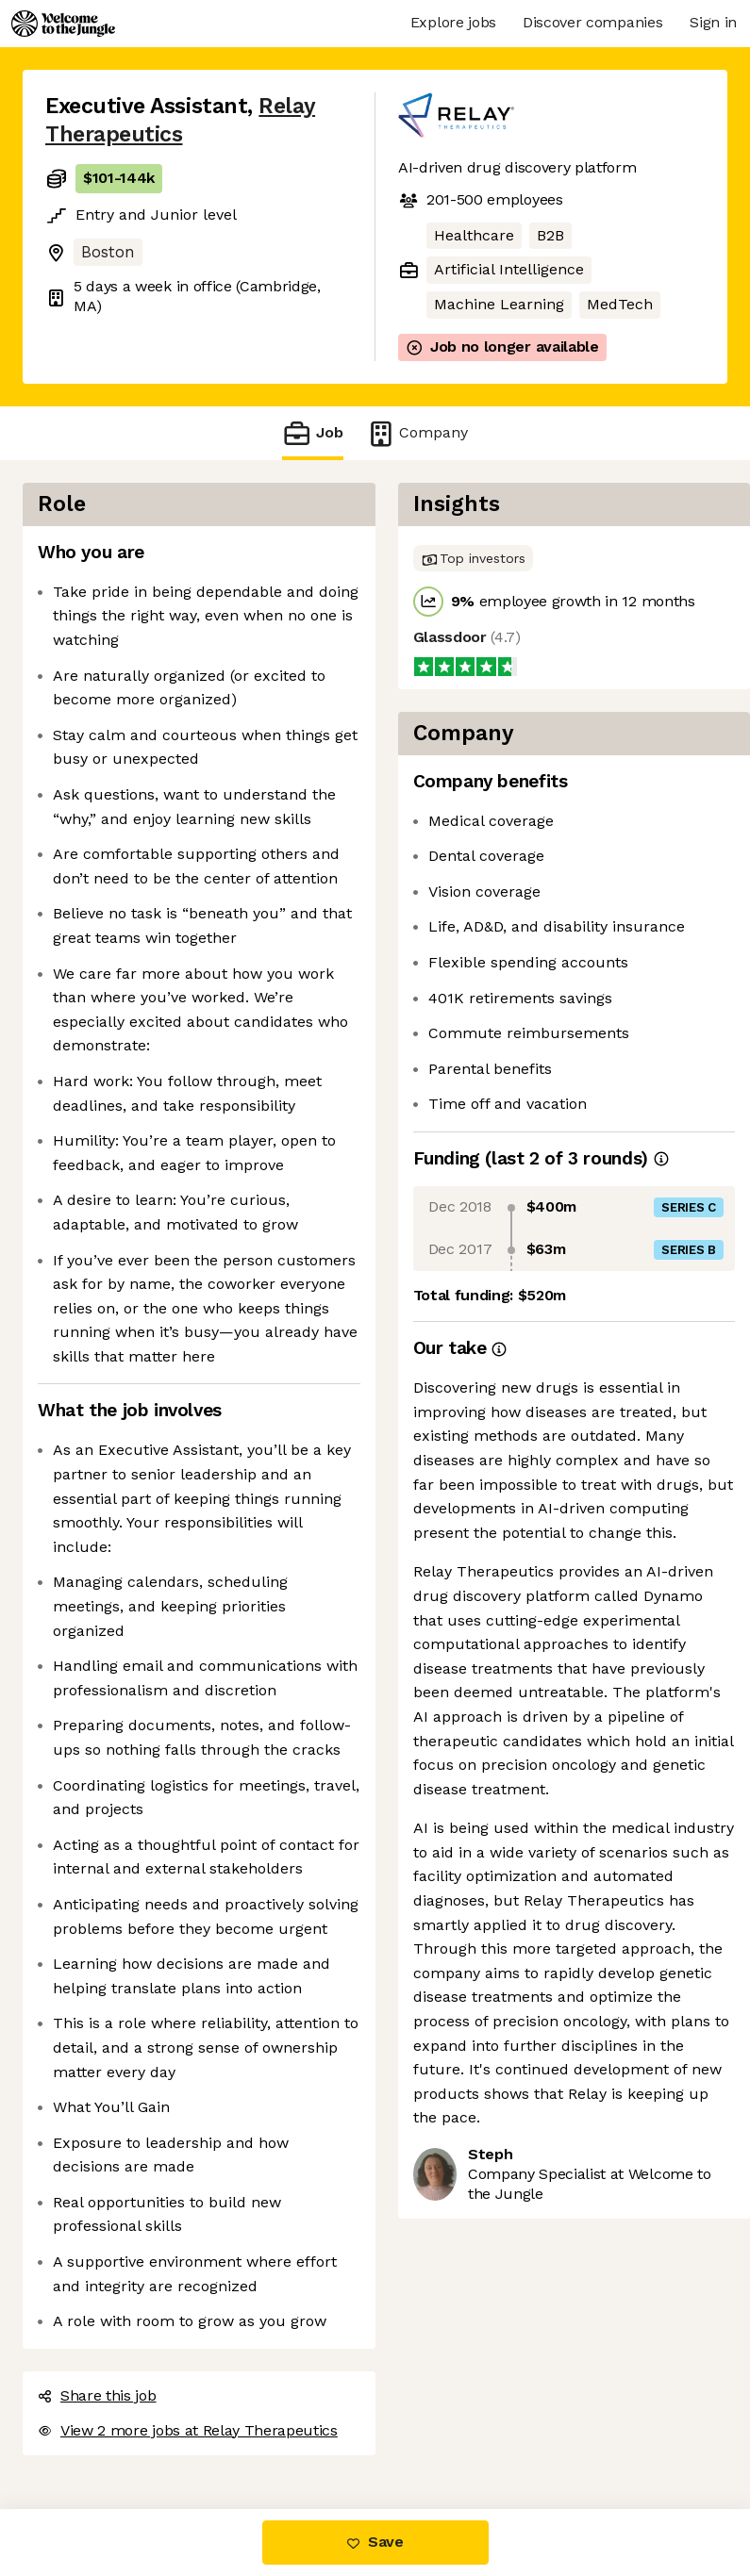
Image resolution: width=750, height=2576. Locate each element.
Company (417, 433)
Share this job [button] (97, 2395)
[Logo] (63, 23)
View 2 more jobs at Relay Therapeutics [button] (188, 2430)
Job (312, 433)
